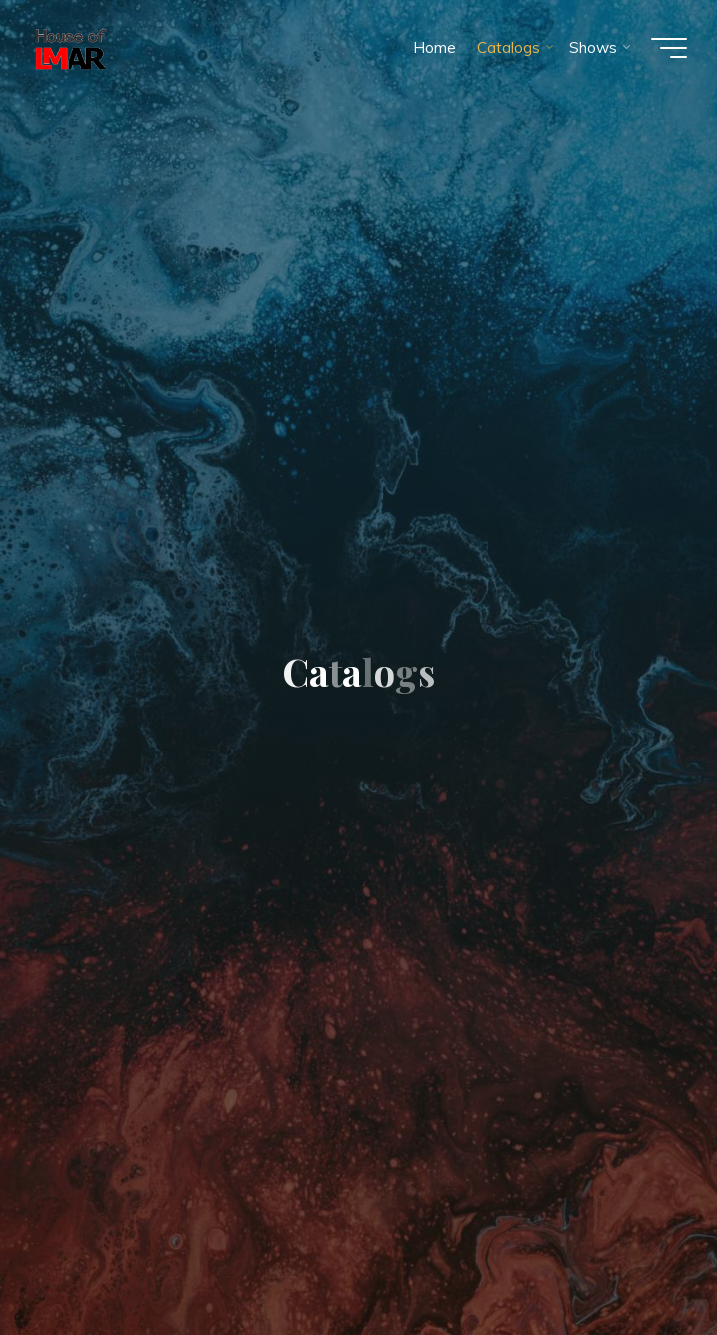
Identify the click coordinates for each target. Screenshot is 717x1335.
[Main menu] (669, 48)
